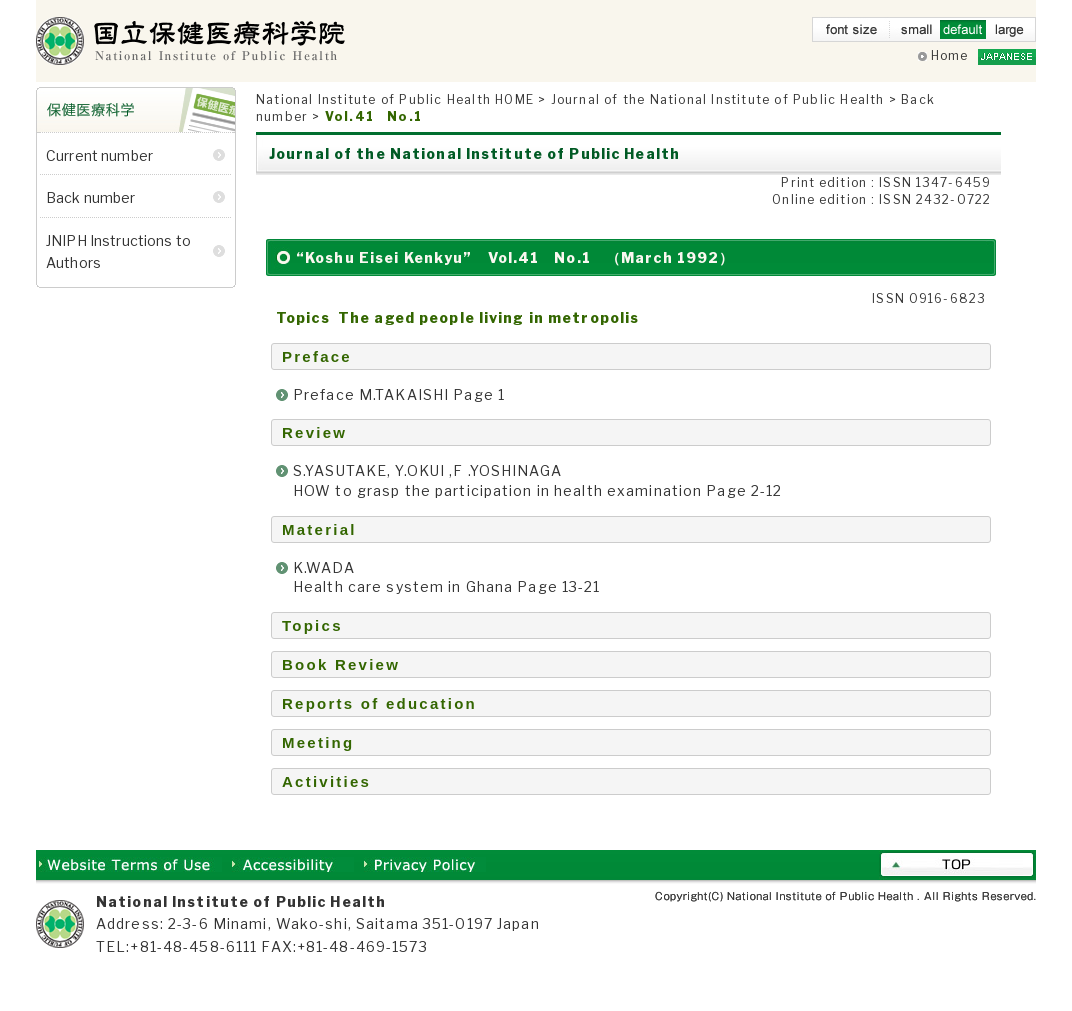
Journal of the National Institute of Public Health (718, 119)
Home (949, 55)
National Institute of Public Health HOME (395, 119)
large (1009, 33)
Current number (99, 175)
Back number (91, 217)
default (963, 33)
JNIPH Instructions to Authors (118, 270)
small (917, 33)
